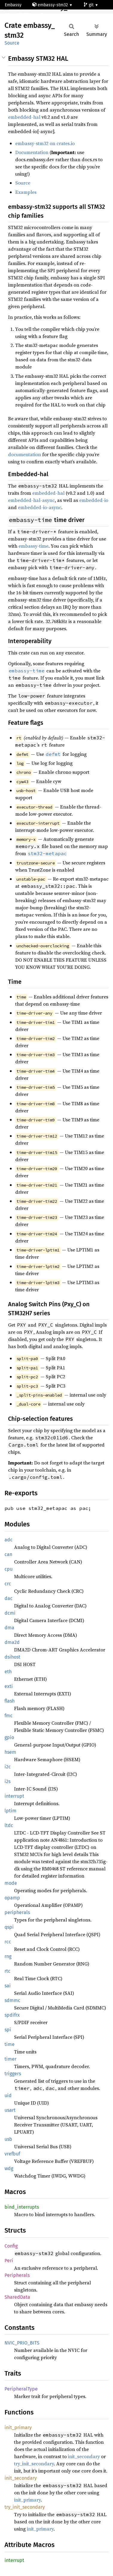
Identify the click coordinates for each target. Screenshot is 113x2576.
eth (8, 1671)
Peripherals (17, 2275)
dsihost (12, 1657)
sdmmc (12, 2000)
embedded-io (93, 500)
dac (8, 1598)
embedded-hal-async (31, 500)
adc (8, 1540)
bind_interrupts (21, 2207)
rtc (7, 1971)
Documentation (31, 152)
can (8, 1554)
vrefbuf (12, 2154)
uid (8, 2095)
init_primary (18, 2427)
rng (7, 1956)
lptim (10, 1811)
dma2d (12, 1642)
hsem (10, 1752)
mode (10, 1883)
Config (11, 2246)
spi (7, 2030)
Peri (8, 2260)
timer (10, 2059)
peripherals (17, 1912)
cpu (8, 1569)
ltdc (8, 1825)
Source (11, 43)
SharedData (17, 2297)
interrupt (14, 1796)
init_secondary (84, 2456)
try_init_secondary (34, 2463)
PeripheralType (21, 2389)
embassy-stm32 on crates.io (45, 143)
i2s (7, 1781)
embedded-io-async (39, 507)
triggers (12, 2073)
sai (7, 1986)
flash (9, 1701)
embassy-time (33, 546)
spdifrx (12, 2015)
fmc (8, 1715)
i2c (7, 1767)
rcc (7, 1942)
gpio (9, 1737)
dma (9, 1627)
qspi (9, 1927)
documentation (24, 454)
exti (8, 1686)
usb (8, 2139)
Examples (25, 192)
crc (7, 1584)
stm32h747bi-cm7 (24, 14)
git (89, 4)
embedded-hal (24, 117)
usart (10, 2110)
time (9, 2044)
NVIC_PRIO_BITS (21, 2343)
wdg (8, 2168)
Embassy (13, 4)
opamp (12, 1898)
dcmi (10, 1613)
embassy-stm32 (50, 4)
